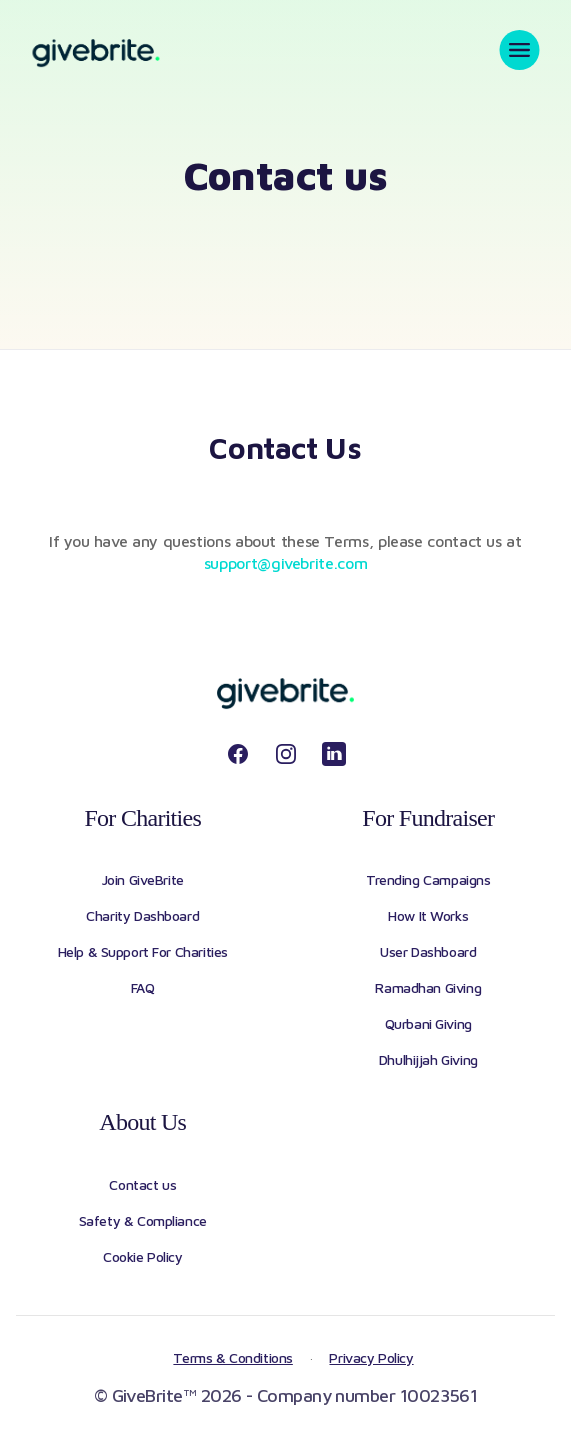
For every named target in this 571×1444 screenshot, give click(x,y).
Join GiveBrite (143, 879)
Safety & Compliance (143, 1220)
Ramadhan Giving (428, 987)
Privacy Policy (371, 1357)
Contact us (142, 1184)
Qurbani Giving (428, 1023)
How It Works (428, 915)
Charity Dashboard (142, 915)
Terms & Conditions (232, 1357)
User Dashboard (428, 951)
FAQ (143, 987)
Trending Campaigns (428, 879)
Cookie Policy (143, 1256)
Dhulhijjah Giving (428, 1059)
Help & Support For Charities (143, 951)
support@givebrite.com (285, 563)
